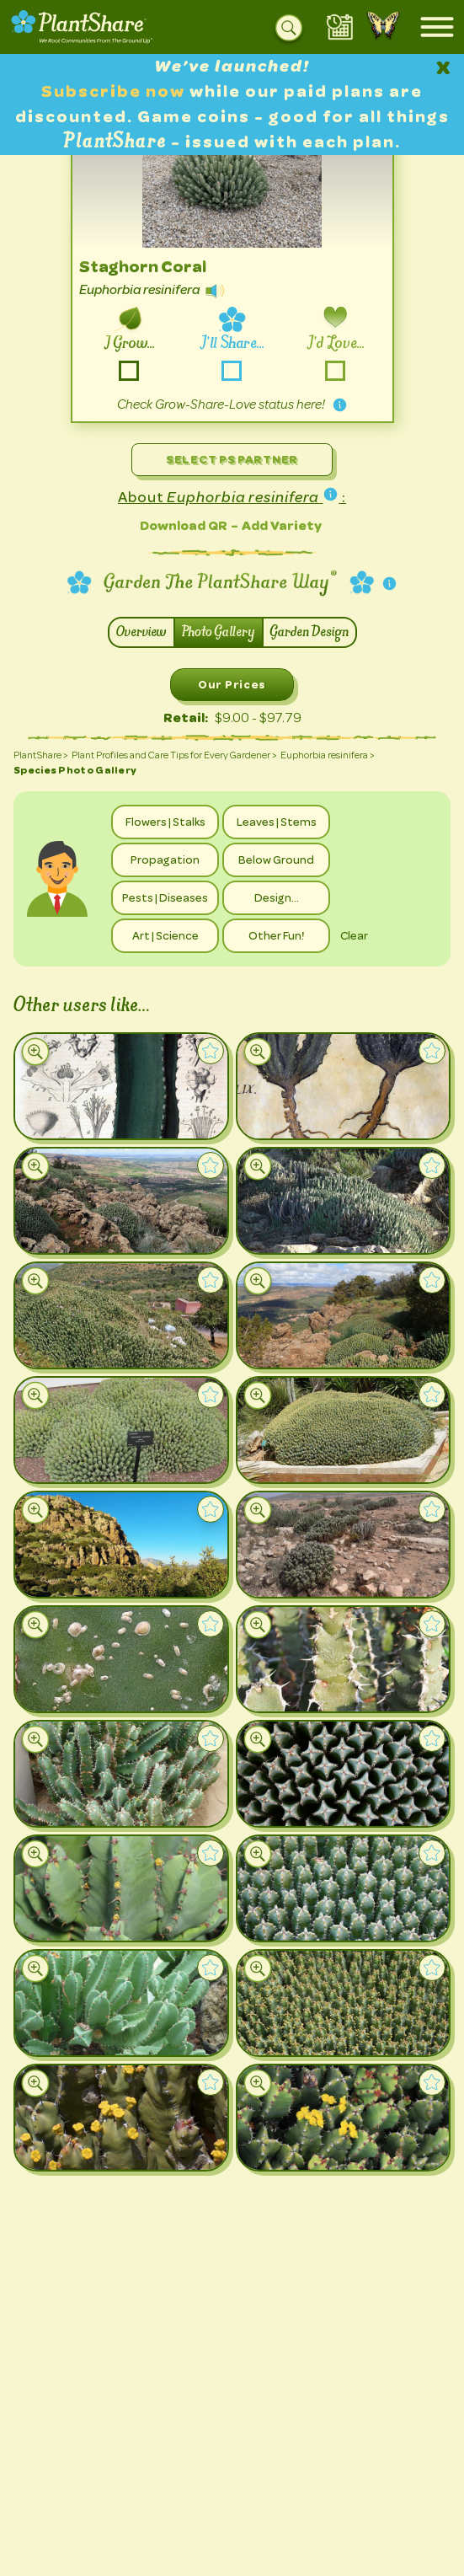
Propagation (165, 859)
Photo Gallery (218, 632)
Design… (276, 897)
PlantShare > (40, 755)
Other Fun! (276, 935)
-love (335, 371)
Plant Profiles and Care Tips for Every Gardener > (174, 755)
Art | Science (165, 935)
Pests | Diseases (165, 897)
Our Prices (232, 684)
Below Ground (276, 859)
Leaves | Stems (277, 821)
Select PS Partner (232, 459)
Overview (141, 632)
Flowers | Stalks (165, 821)
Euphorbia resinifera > (327, 755)
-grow (128, 371)
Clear (354, 935)
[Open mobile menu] (437, 27)
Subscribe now (115, 91)
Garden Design (309, 632)
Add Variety (282, 525)
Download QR (183, 525)
